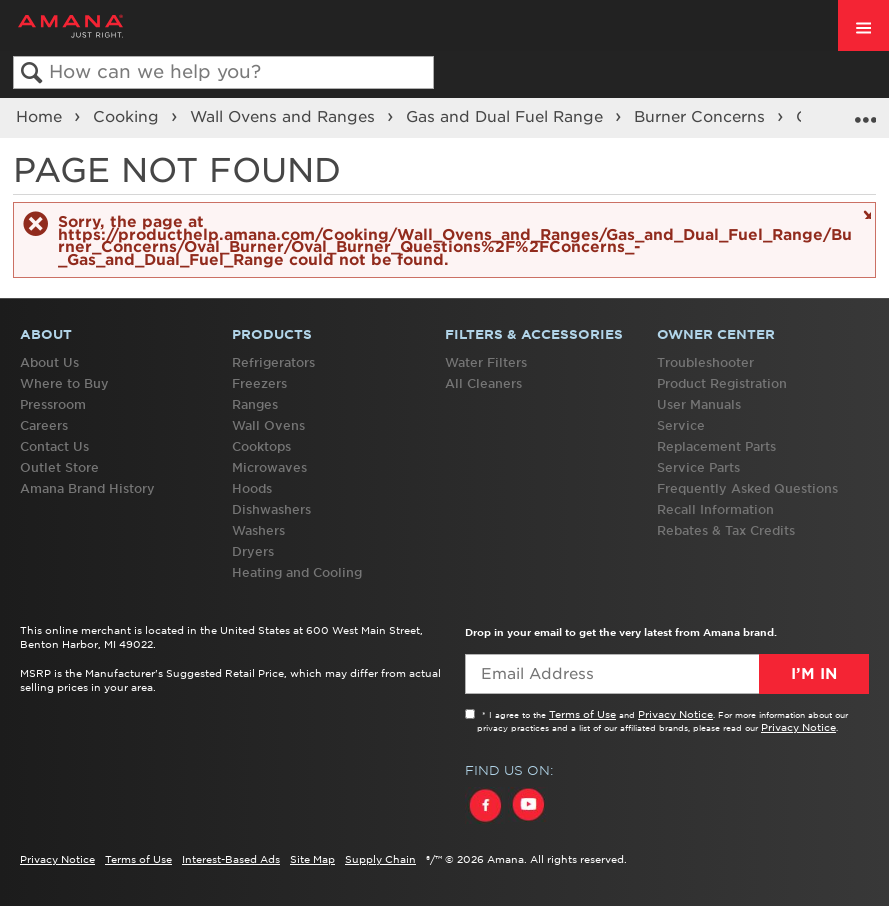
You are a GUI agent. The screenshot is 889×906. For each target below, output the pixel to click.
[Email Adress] (667, 674)
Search (31, 73)
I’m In (814, 674)
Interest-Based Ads (231, 859)
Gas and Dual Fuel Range (507, 117)
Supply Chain (380, 859)
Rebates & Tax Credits (726, 530)
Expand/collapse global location (865, 111)
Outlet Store (59, 467)
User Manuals (699, 404)
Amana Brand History (87, 488)
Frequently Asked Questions (747, 488)
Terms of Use (582, 714)
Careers (44, 425)
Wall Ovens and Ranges (285, 117)
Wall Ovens (268, 425)
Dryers (253, 551)
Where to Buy (64, 383)
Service (681, 425)
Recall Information (715, 509)
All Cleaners (483, 383)
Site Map (312, 859)
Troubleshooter (705, 362)
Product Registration (722, 383)
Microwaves (269, 467)
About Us (49, 362)
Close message (864, 213)
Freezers (259, 383)
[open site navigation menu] (863, 25)
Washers (258, 530)
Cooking (128, 117)
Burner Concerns (702, 117)
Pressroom (53, 404)
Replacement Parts (716, 446)
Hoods (252, 488)
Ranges (255, 404)
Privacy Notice (675, 714)
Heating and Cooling (297, 572)
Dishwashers (271, 509)
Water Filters (486, 362)
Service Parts (698, 467)
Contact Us (54, 446)
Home (41, 117)
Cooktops (261, 446)
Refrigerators (273, 362)
